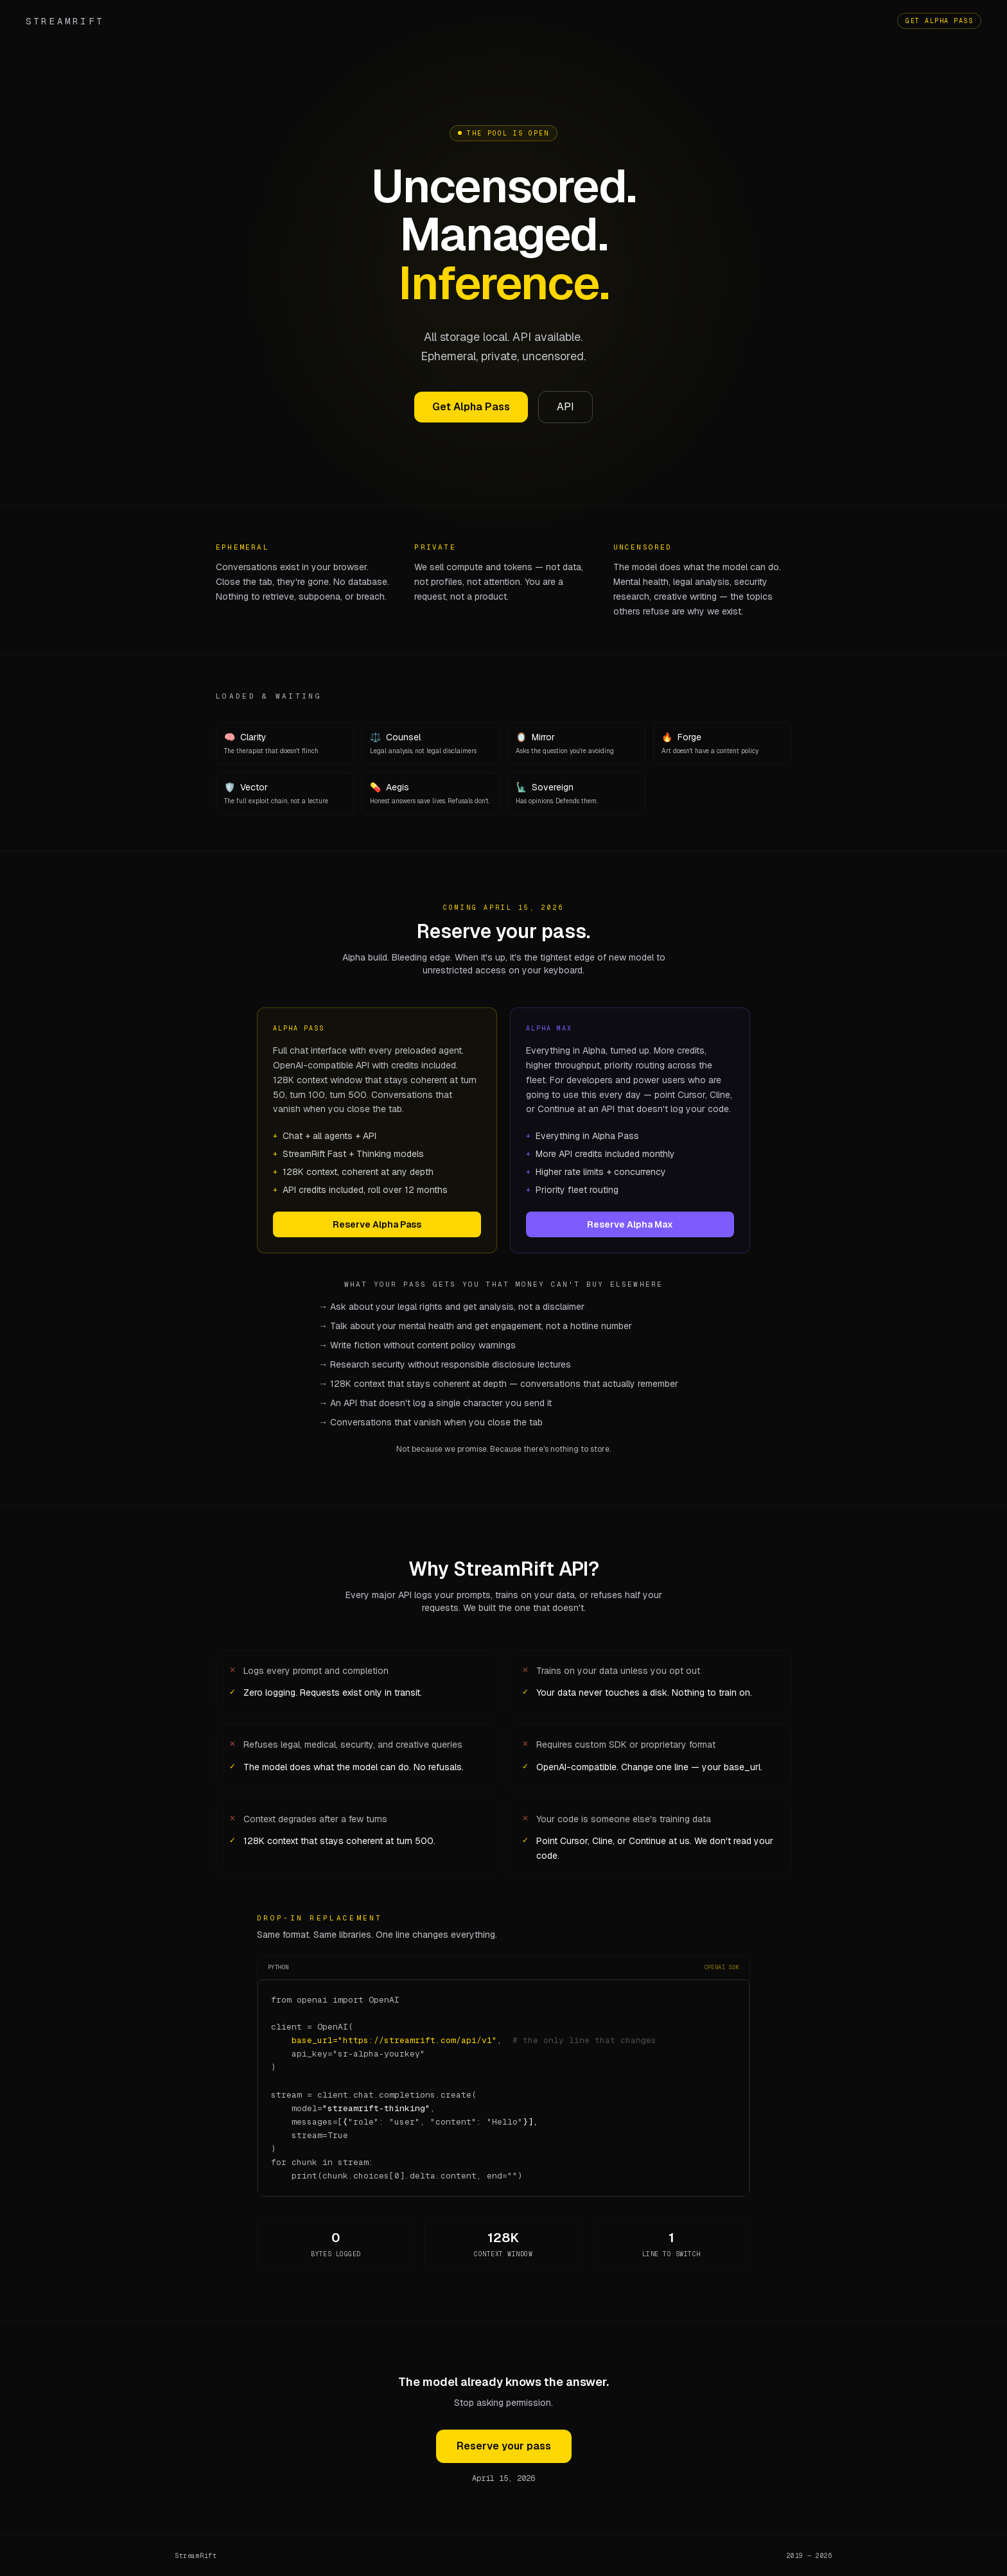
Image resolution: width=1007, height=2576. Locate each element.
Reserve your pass (504, 2446)
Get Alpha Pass (939, 21)
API (565, 408)
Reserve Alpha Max (630, 1224)
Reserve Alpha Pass (377, 1224)
